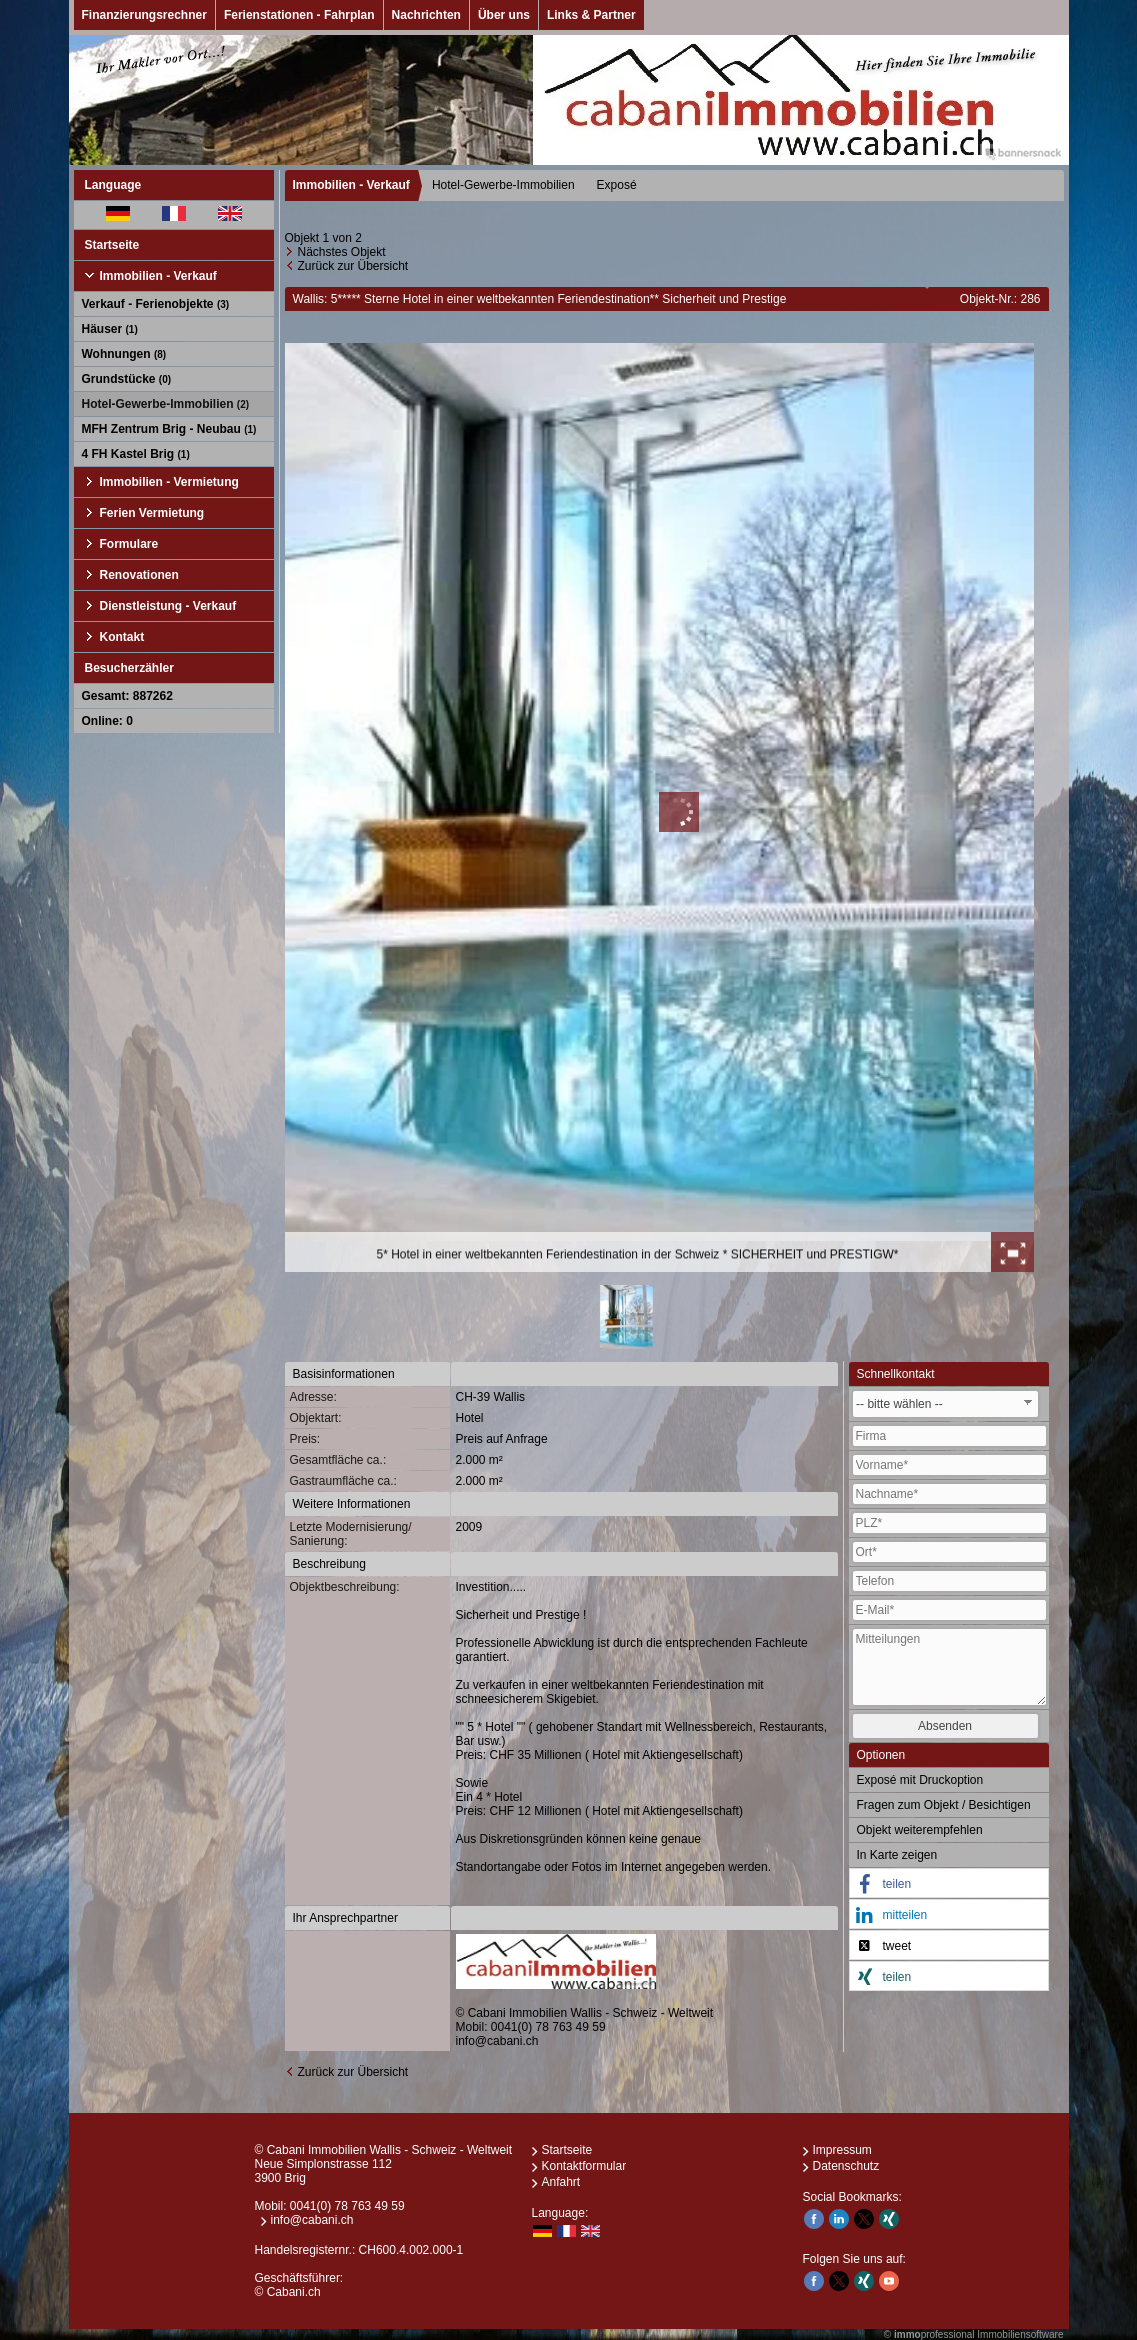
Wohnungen (124, 354)
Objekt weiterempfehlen (920, 1830)
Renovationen (139, 575)
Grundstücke (127, 379)
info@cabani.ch (497, 2041)
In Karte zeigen (897, 1855)
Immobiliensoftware (1020, 2334)
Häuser (110, 329)
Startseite (112, 245)
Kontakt (122, 637)
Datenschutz (846, 2166)
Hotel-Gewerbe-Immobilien (166, 404)
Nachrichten (426, 15)
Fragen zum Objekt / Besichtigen (944, 1805)
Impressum (842, 2150)
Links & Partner (591, 15)
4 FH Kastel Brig (136, 454)
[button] (949, 1884)
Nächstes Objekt (342, 252)
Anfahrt (561, 2182)
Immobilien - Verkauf (158, 276)
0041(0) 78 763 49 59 (548, 2027)
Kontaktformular (584, 2166)
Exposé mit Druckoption (920, 1780)
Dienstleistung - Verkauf (168, 606)
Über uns (504, 15)
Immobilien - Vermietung (169, 482)
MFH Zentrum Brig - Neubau (169, 429)
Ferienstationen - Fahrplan (299, 15)
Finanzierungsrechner (144, 15)
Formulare (129, 544)
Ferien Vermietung (152, 513)
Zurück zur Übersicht (353, 266)
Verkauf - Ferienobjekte (156, 304)
